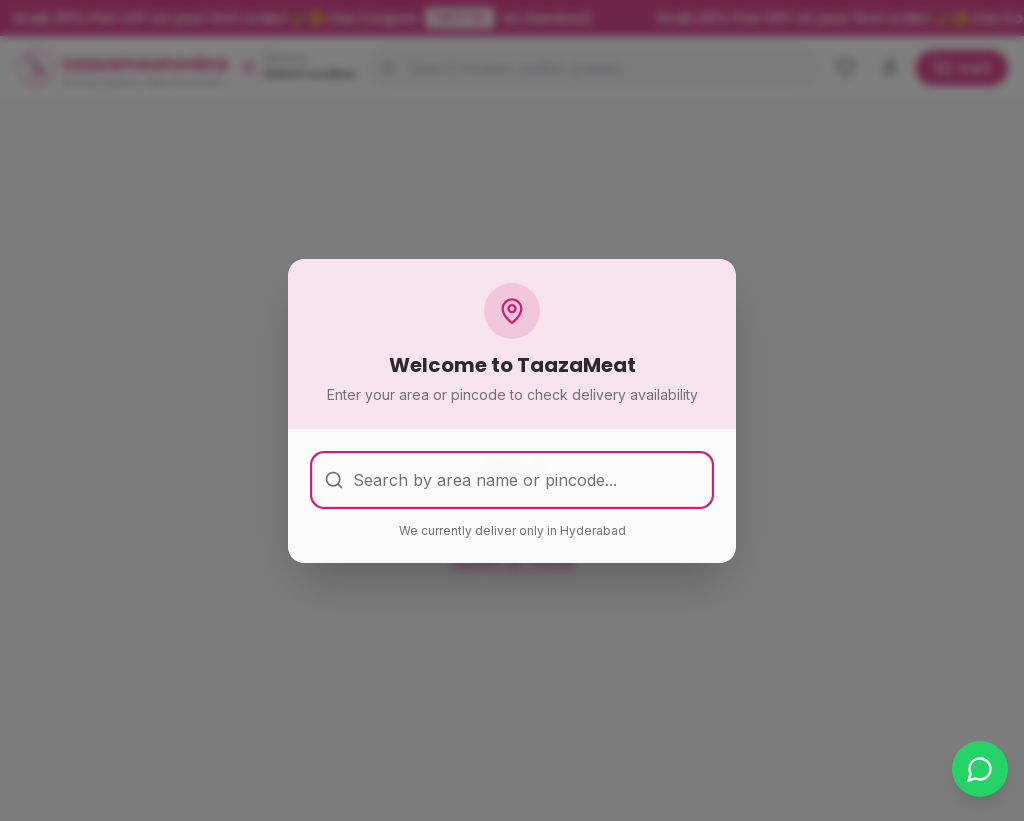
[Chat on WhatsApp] (980, 769)
